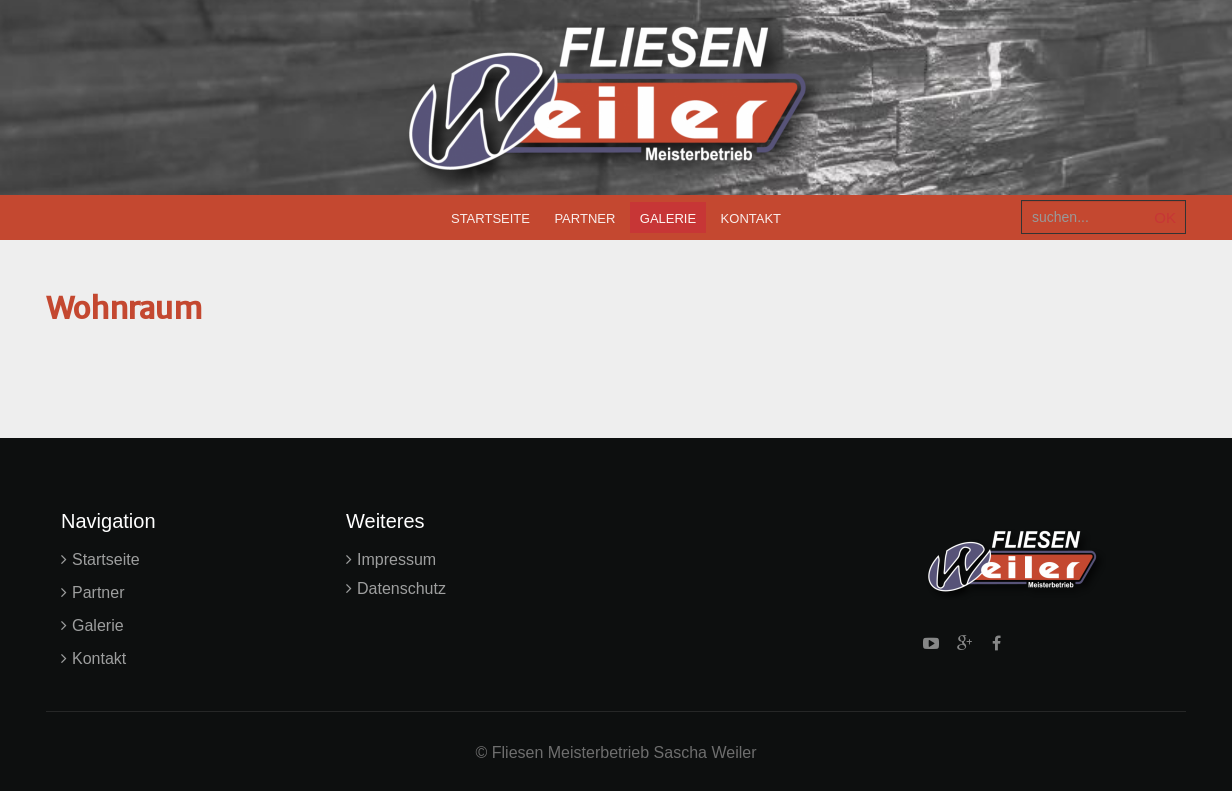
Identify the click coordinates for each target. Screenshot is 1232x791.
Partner (98, 592)
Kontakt (99, 658)
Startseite (106, 559)
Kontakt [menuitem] (751, 218)
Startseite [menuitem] (490, 218)
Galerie (98, 625)
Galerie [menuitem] (668, 218)
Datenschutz (401, 588)
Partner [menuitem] (584, 218)
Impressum (396, 559)
